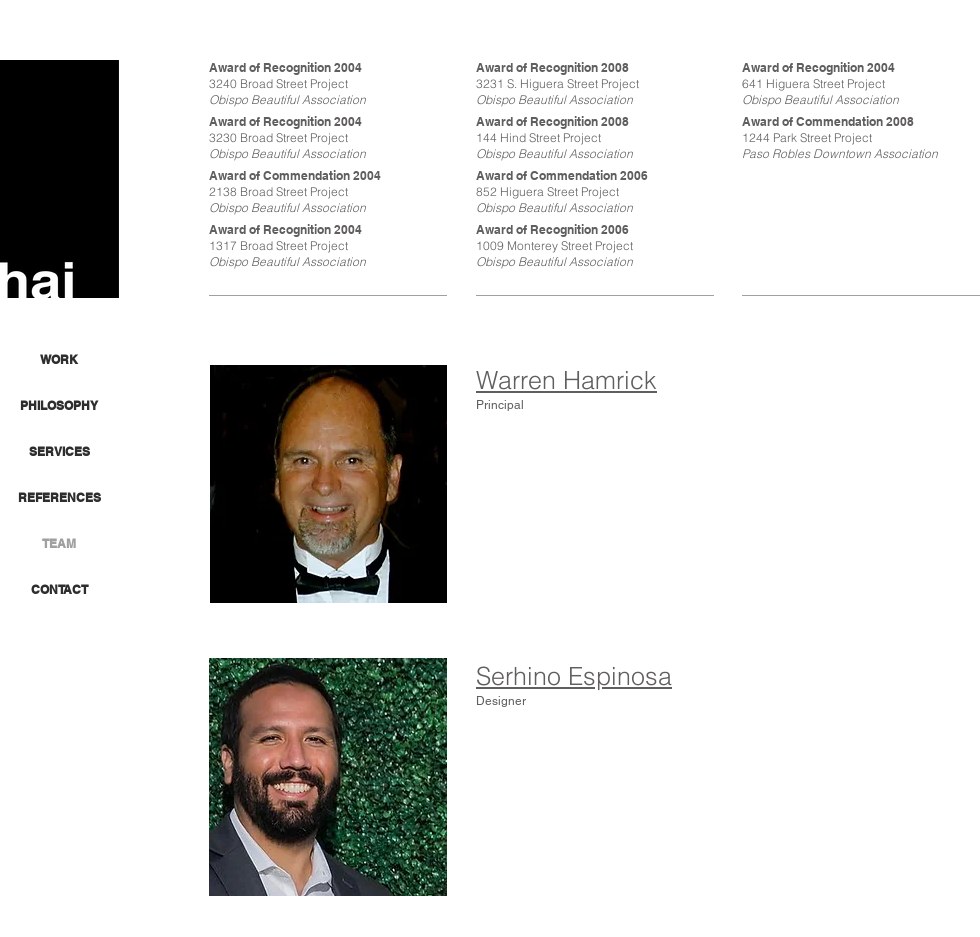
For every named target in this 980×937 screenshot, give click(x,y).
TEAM (59, 543)
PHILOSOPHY (59, 405)
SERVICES (59, 451)
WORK (59, 359)
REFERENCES (59, 497)
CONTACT (59, 589)
